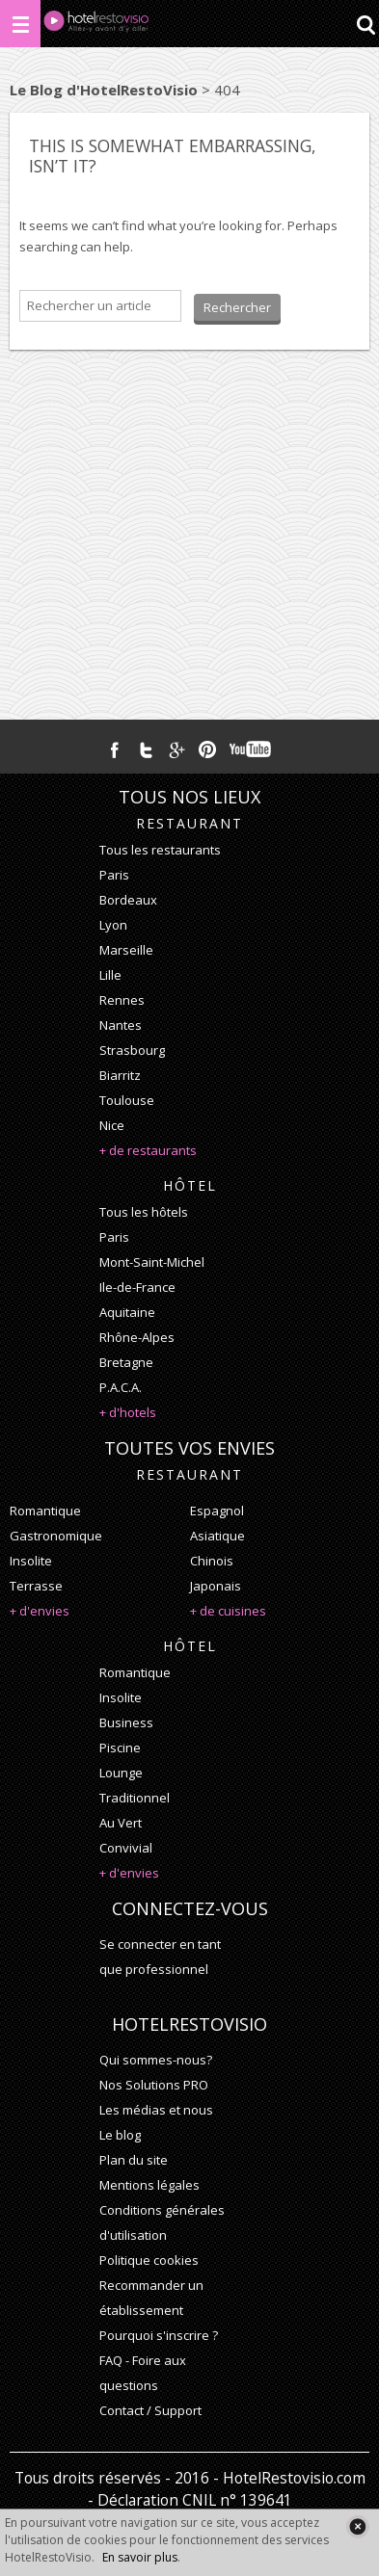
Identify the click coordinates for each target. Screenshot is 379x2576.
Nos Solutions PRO (153, 2084)
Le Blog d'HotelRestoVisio (104, 89)
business (126, 1722)
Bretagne (126, 1362)
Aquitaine (127, 1312)
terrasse (36, 1585)
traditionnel (134, 1797)
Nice (111, 1125)
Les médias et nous (156, 2109)
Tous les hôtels (143, 1212)
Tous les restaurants (160, 849)
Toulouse (126, 1100)
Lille (110, 975)
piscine (120, 1747)
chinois (211, 1560)
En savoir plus (139, 2557)
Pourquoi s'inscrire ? (158, 2335)
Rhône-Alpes (137, 1337)
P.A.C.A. (120, 1387)
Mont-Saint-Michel (151, 1262)
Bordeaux (128, 899)
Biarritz (120, 1075)
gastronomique (56, 1535)
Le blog (120, 2134)
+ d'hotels (127, 1412)
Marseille (126, 950)
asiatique (217, 1535)
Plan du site (133, 2160)
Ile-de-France (137, 1287)
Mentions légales (149, 2185)
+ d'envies (39, 1610)
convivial (125, 1847)
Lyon (113, 924)
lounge (121, 1772)
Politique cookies (149, 2260)
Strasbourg (132, 1050)
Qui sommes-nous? (155, 2059)
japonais (215, 1585)
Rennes (122, 1000)
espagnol (217, 1510)
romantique (45, 1510)
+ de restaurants (148, 1150)
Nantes (120, 1025)
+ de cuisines (228, 1610)
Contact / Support (150, 2410)
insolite (31, 1560)
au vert (120, 1822)
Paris (114, 874)
